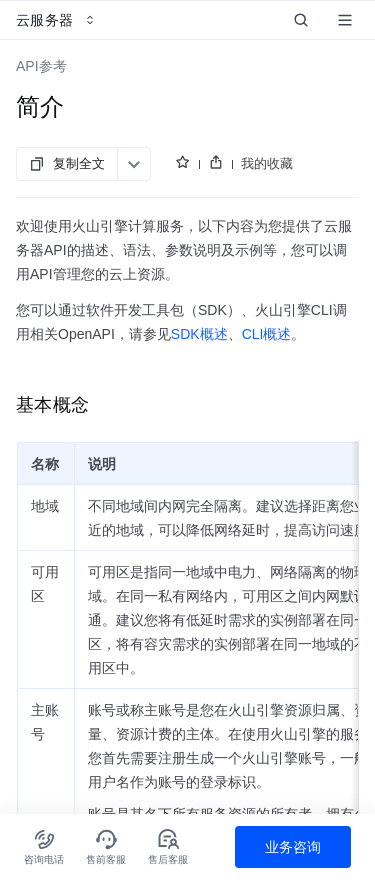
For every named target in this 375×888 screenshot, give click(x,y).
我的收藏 (267, 163)
